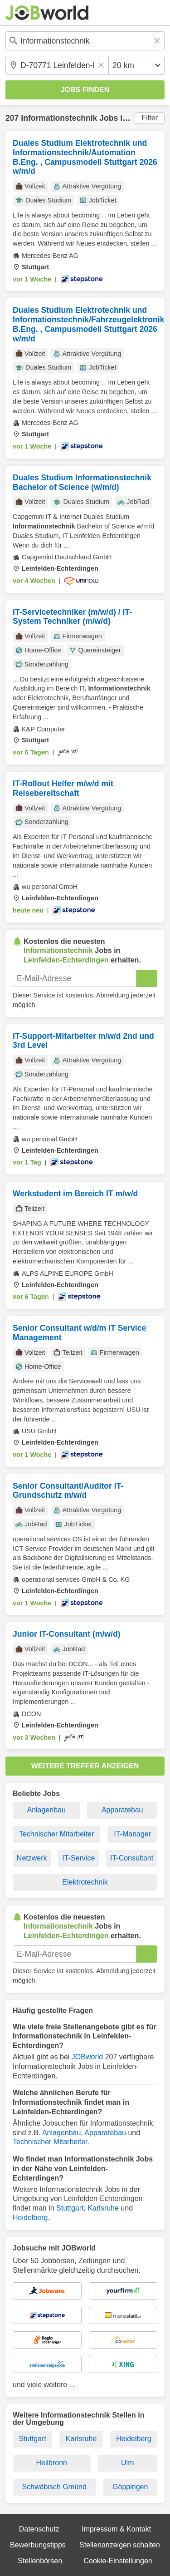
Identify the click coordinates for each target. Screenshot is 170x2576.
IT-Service (78, 1858)
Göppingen (130, 2487)
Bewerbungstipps (38, 2545)
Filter (149, 118)
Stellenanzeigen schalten (119, 2545)
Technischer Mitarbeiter (56, 1834)
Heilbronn (51, 2463)
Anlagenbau (46, 1810)
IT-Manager (132, 1834)
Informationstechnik (59, 118)
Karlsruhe (102, 2208)
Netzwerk (32, 1858)
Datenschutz (39, 2529)
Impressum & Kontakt (116, 2529)
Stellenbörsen (40, 2561)
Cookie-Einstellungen (117, 2561)
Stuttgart (69, 2208)
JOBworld (87, 2057)
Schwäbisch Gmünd (54, 2487)
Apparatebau (122, 1810)
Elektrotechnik (85, 1882)
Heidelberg (30, 2217)
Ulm (127, 2463)
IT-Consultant (131, 1858)
